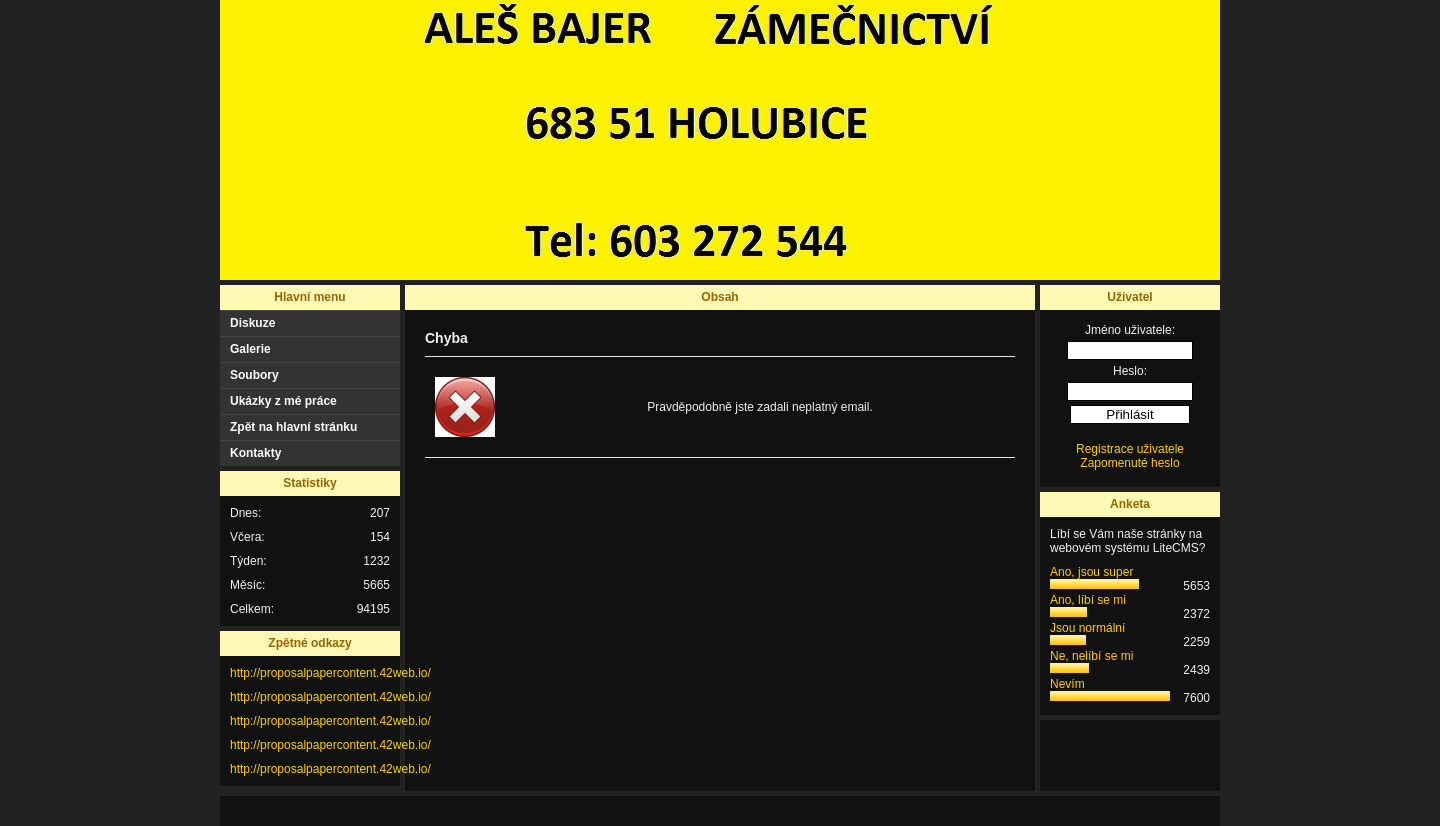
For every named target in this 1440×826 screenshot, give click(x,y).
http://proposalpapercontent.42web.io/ (330, 673)
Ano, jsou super (1091, 572)
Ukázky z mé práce (283, 401)
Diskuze (252, 323)
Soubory (254, 375)
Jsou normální (1087, 628)
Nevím (1067, 684)
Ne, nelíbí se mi (1091, 656)
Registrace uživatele (1130, 449)
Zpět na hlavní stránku (293, 427)
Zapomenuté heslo (1129, 463)
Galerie (250, 349)
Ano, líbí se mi (1088, 600)
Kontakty (255, 453)
